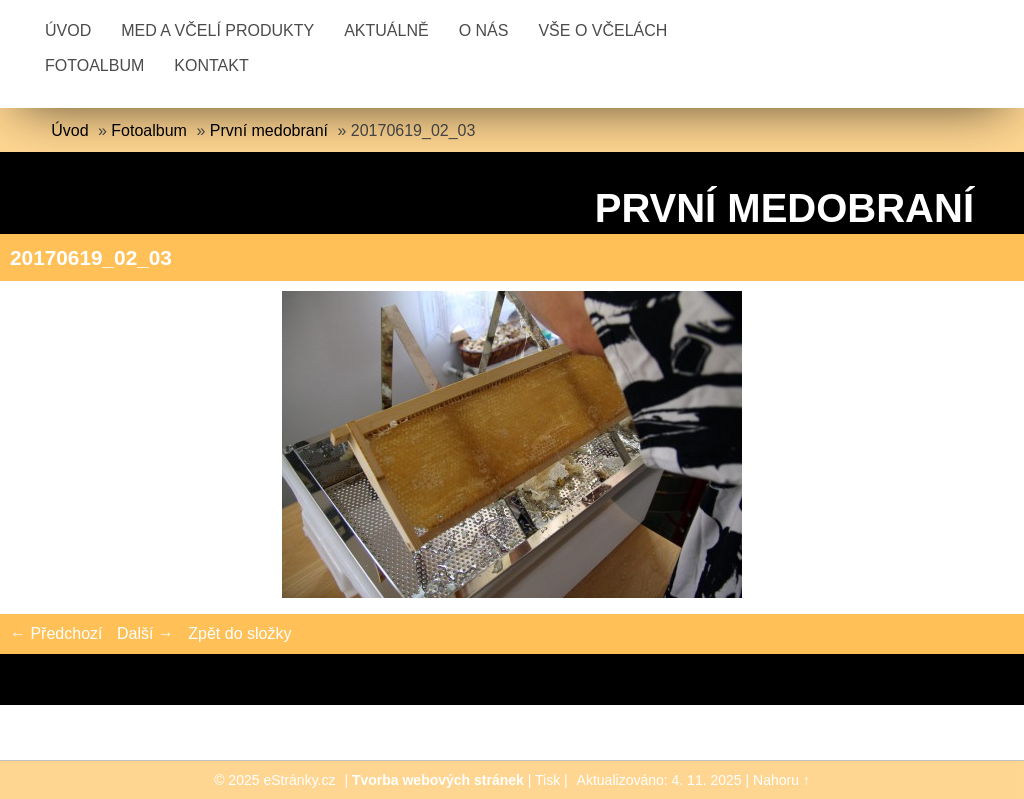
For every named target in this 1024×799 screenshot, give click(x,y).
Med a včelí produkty (217, 30)
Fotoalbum (94, 65)
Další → (145, 633)
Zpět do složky (239, 633)
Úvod (68, 30)
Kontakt (211, 65)
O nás (484, 30)
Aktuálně (386, 30)
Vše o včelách (602, 30)
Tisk (547, 780)
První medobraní (269, 130)
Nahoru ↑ (781, 780)
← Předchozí (56, 633)
